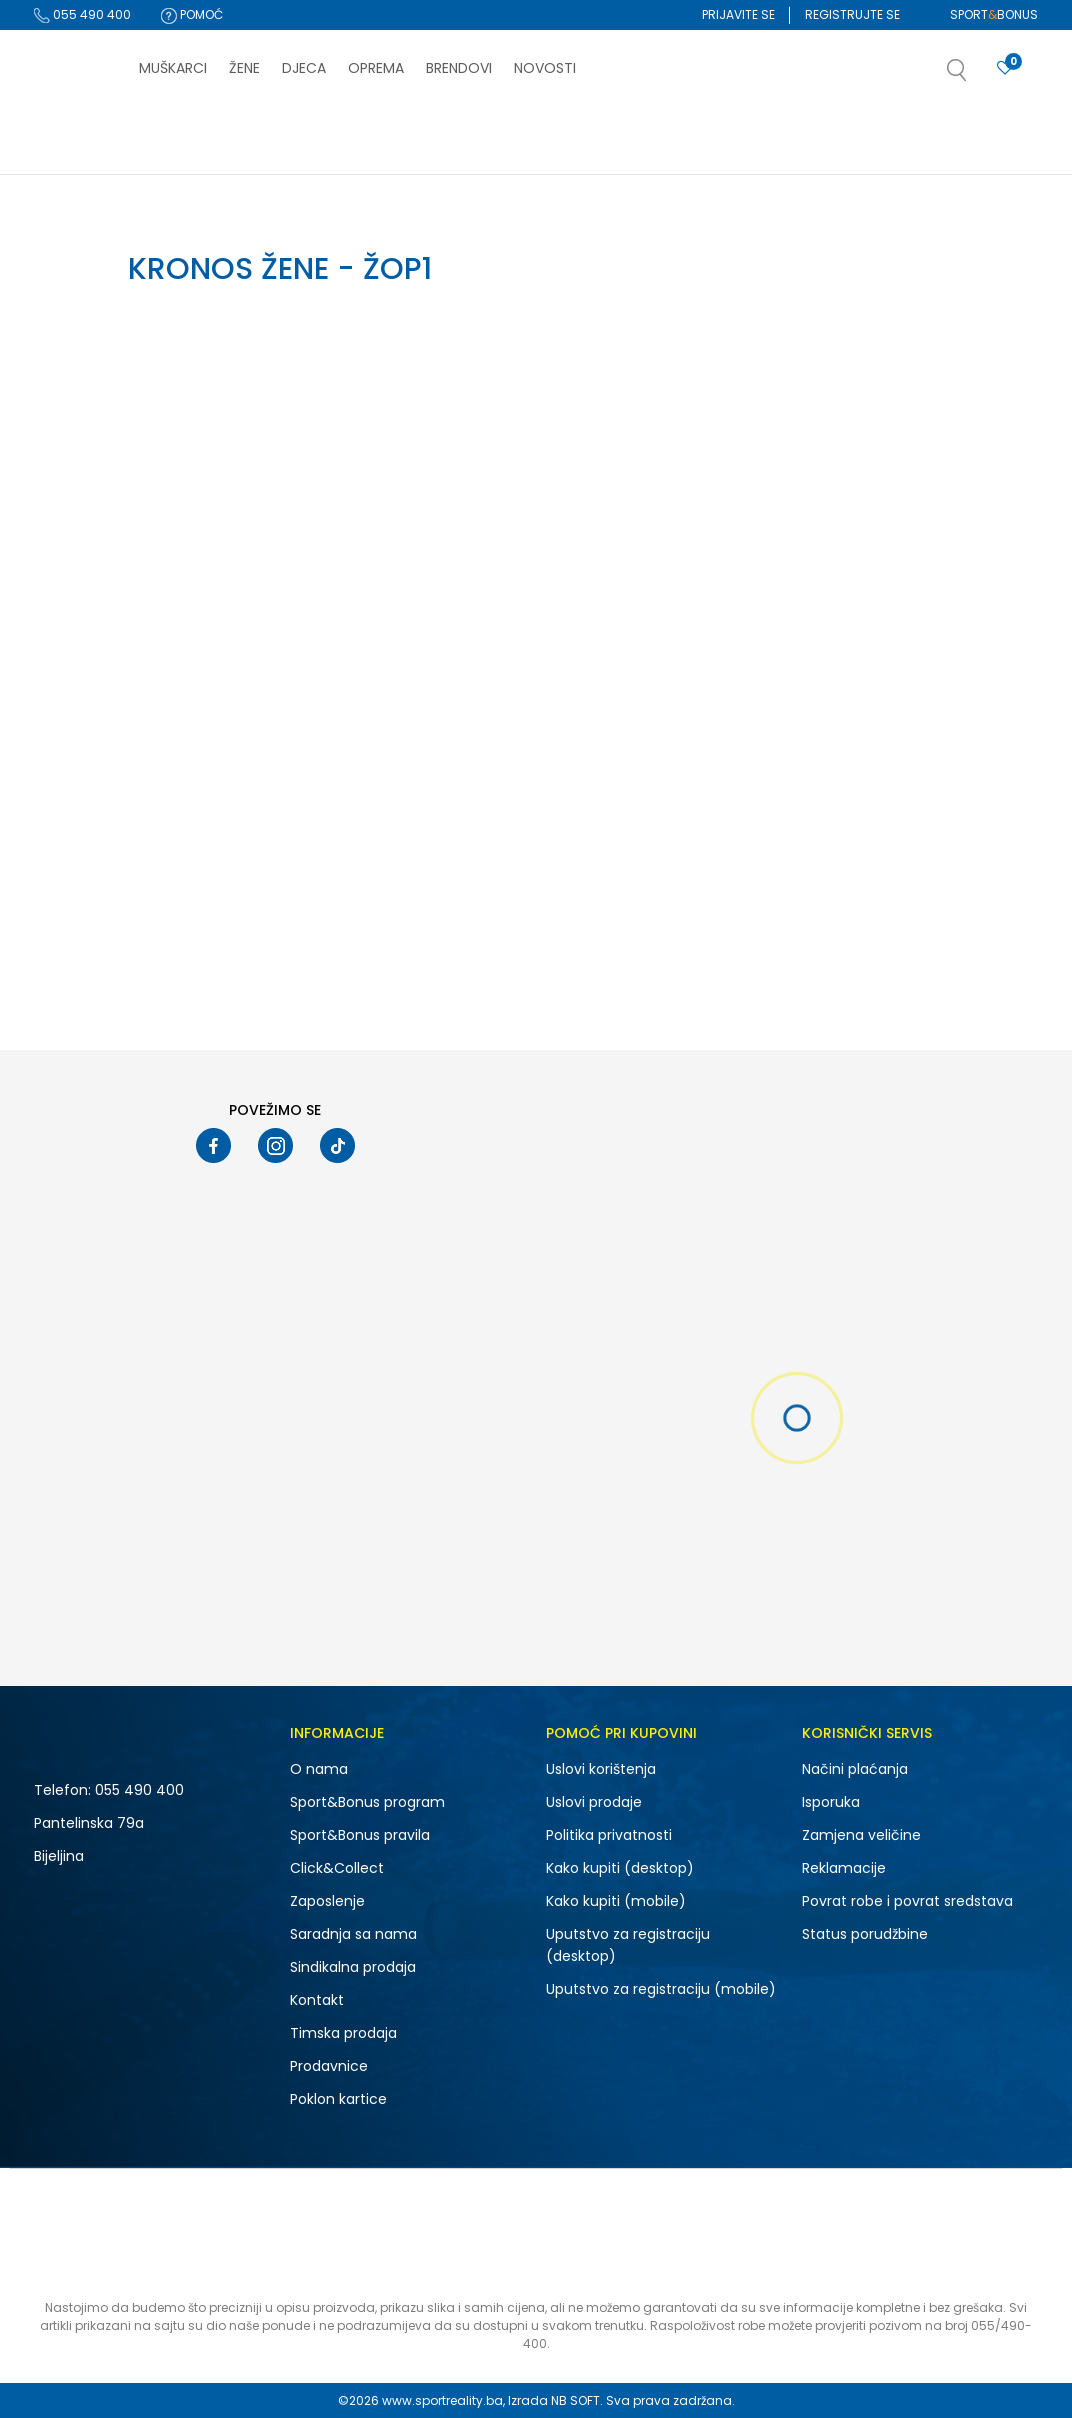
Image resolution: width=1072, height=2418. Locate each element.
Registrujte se (852, 14)
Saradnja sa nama (353, 1934)
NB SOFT (575, 2400)
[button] (977, 76)
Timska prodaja (343, 2033)
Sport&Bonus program (367, 1802)
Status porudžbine (865, 1934)
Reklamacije (844, 1868)
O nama (319, 1769)
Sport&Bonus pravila (360, 1835)
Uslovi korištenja (601, 1769)
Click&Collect (337, 1868)
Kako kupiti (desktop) (620, 1868)
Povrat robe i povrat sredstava (907, 1901)
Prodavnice (329, 2066)
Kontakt (317, 2000)
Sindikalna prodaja (353, 1967)
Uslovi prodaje (594, 1802)
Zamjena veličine (861, 1835)
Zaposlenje (327, 1901)
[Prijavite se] (1005, 68)
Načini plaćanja (855, 1769)
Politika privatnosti (609, 1835)
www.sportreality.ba (442, 2400)
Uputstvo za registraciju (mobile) (661, 1989)
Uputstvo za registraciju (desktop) (628, 1945)
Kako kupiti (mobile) (616, 1901)
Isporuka (831, 1802)
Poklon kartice (338, 2099)
